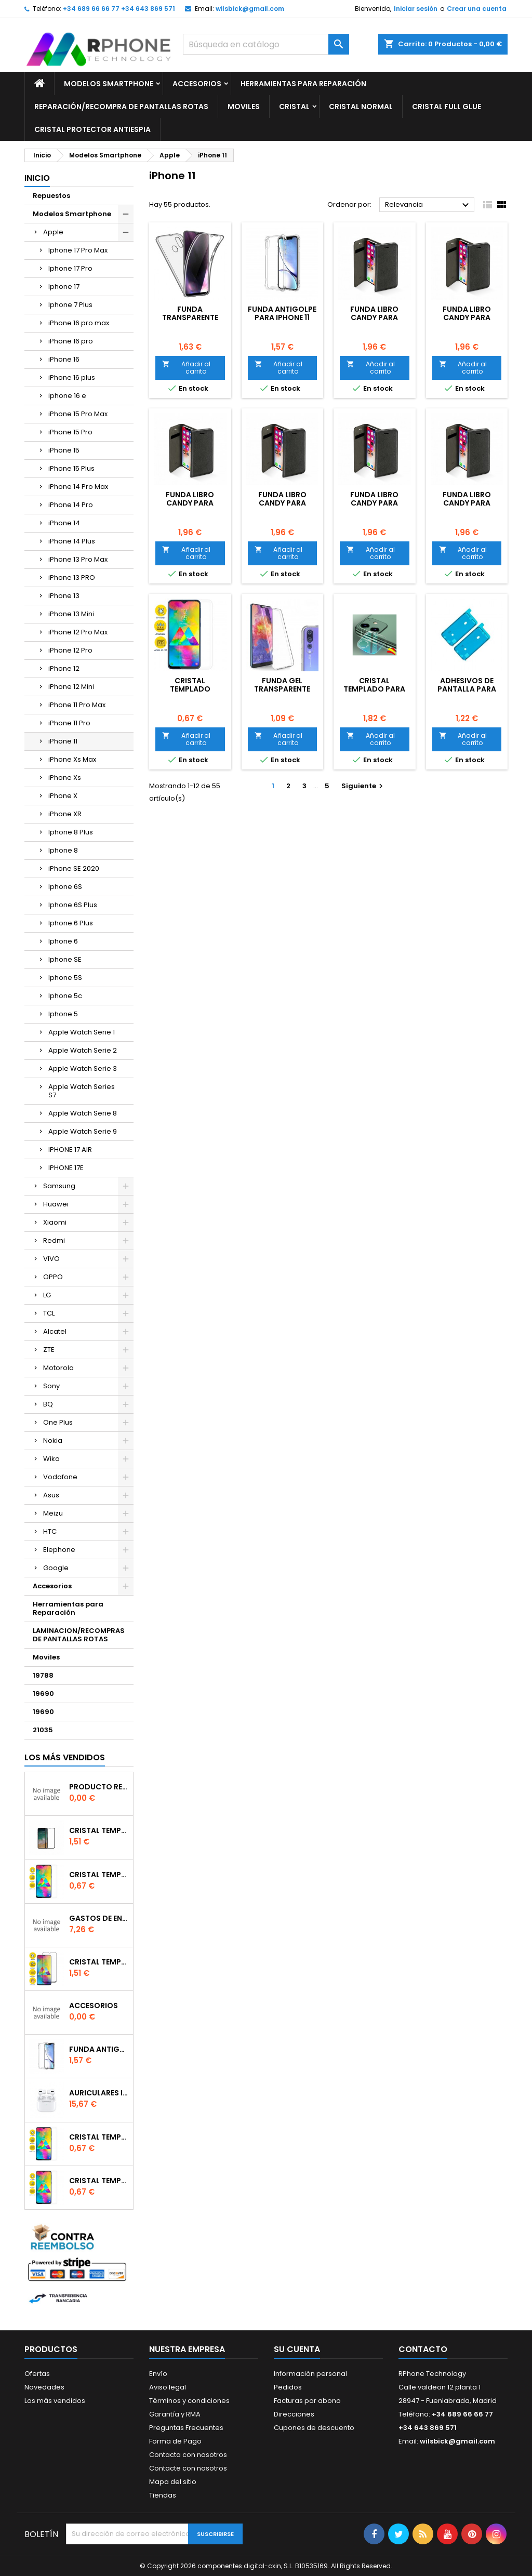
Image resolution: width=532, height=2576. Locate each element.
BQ (48, 1404)
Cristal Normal (361, 106)
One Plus (58, 1422)
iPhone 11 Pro (69, 723)
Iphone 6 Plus (70, 923)
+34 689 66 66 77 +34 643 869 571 (119, 8)
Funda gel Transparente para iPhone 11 (282, 688)
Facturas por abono (307, 2401)
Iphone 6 (63, 941)
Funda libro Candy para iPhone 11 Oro (282, 502)
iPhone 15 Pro (70, 432)
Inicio (37, 178)
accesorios (93, 2005)
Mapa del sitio (172, 2482)
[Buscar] (266, 44)
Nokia (52, 1440)
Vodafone (60, 1477)
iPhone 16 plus (71, 377)
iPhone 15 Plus (71, 468)
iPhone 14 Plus (71, 541)
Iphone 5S (65, 977)
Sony (51, 1386)
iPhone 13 (63, 596)
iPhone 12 (63, 668)
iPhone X (62, 796)
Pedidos (288, 2387)
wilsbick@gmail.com (250, 8)
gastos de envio (99, 1918)
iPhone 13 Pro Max (78, 559)
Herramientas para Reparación (303, 83)
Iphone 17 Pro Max (78, 250)
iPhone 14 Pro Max (78, 487)
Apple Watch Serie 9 (82, 1131)
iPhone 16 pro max (78, 323)
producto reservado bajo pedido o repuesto (99, 1787)
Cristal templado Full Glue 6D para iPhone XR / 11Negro (99, 1962)
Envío (158, 2374)
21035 (43, 1730)
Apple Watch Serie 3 (82, 1068)
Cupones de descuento (314, 2428)
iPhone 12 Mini (71, 687)
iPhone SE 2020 (73, 868)
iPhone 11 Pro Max (76, 705)
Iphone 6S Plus (72, 905)
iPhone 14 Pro (70, 505)
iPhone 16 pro (70, 341)
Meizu (53, 1513)
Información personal (310, 2374)
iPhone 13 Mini (71, 614)
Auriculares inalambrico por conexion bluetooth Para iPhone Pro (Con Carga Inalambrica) (99, 2093)
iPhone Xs (64, 777)
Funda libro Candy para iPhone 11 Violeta (374, 317)
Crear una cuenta (477, 8)
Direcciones (294, 2414)
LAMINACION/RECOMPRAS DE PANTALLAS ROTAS (79, 1635)
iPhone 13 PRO (71, 577)
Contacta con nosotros (188, 2455)
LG (47, 1295)
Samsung (59, 1186)
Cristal (294, 106)
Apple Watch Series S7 (81, 1091)
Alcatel (54, 1331)
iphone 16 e (67, 396)
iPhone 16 (63, 359)
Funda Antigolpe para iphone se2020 (99, 2049)
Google (56, 1568)
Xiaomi (54, 1222)
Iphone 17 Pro (70, 268)
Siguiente (363, 786)
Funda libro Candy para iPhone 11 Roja (190, 502)
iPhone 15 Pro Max (78, 414)
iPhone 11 (62, 741)
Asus (51, 1495)
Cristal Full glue (446, 106)
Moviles (244, 106)
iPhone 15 (63, 450)
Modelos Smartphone (108, 83)
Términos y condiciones (189, 2401)
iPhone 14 (64, 523)
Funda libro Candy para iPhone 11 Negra (374, 502)
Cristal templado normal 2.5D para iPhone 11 (99, 2180)
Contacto (422, 2349)
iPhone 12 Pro (70, 650)
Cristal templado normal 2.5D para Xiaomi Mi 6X (99, 1874)
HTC (50, 1531)
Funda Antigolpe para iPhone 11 (282, 313)
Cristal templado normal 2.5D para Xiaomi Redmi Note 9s (99, 2137)
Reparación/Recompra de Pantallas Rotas (121, 106)
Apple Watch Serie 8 (82, 1113)
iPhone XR (65, 814)
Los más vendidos (64, 1757)
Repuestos (51, 196)
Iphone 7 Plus (70, 305)
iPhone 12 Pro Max (78, 632)
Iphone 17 (63, 286)
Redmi (54, 1240)
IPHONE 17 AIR (70, 1149)
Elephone (59, 1550)
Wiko (51, 1459)
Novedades (44, 2387)
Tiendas (162, 2495)
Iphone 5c (65, 996)
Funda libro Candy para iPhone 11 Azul (467, 502)
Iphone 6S (65, 887)
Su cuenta (297, 2349)
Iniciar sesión (415, 8)
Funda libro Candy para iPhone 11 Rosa (466, 317)
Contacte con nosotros (188, 2468)
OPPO (53, 1277)
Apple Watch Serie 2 (82, 1050)
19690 (43, 1693)
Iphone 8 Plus (70, 832)
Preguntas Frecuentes (186, 2428)
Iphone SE (65, 959)
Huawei (56, 1204)
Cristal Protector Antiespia (92, 129)
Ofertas (37, 2374)
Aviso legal (167, 2387)
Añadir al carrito (186, 368)
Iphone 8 (63, 850)
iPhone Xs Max (72, 759)
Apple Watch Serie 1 (81, 1032)
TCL (49, 1313)
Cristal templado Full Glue (99, 1830)
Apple (53, 232)
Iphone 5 (63, 1014)
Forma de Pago (175, 2441)
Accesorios (196, 83)
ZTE (49, 1350)
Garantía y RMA (175, 2414)
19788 (43, 1675)
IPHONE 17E (66, 1168)
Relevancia (428, 205)
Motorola (58, 1368)
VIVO (51, 1259)
